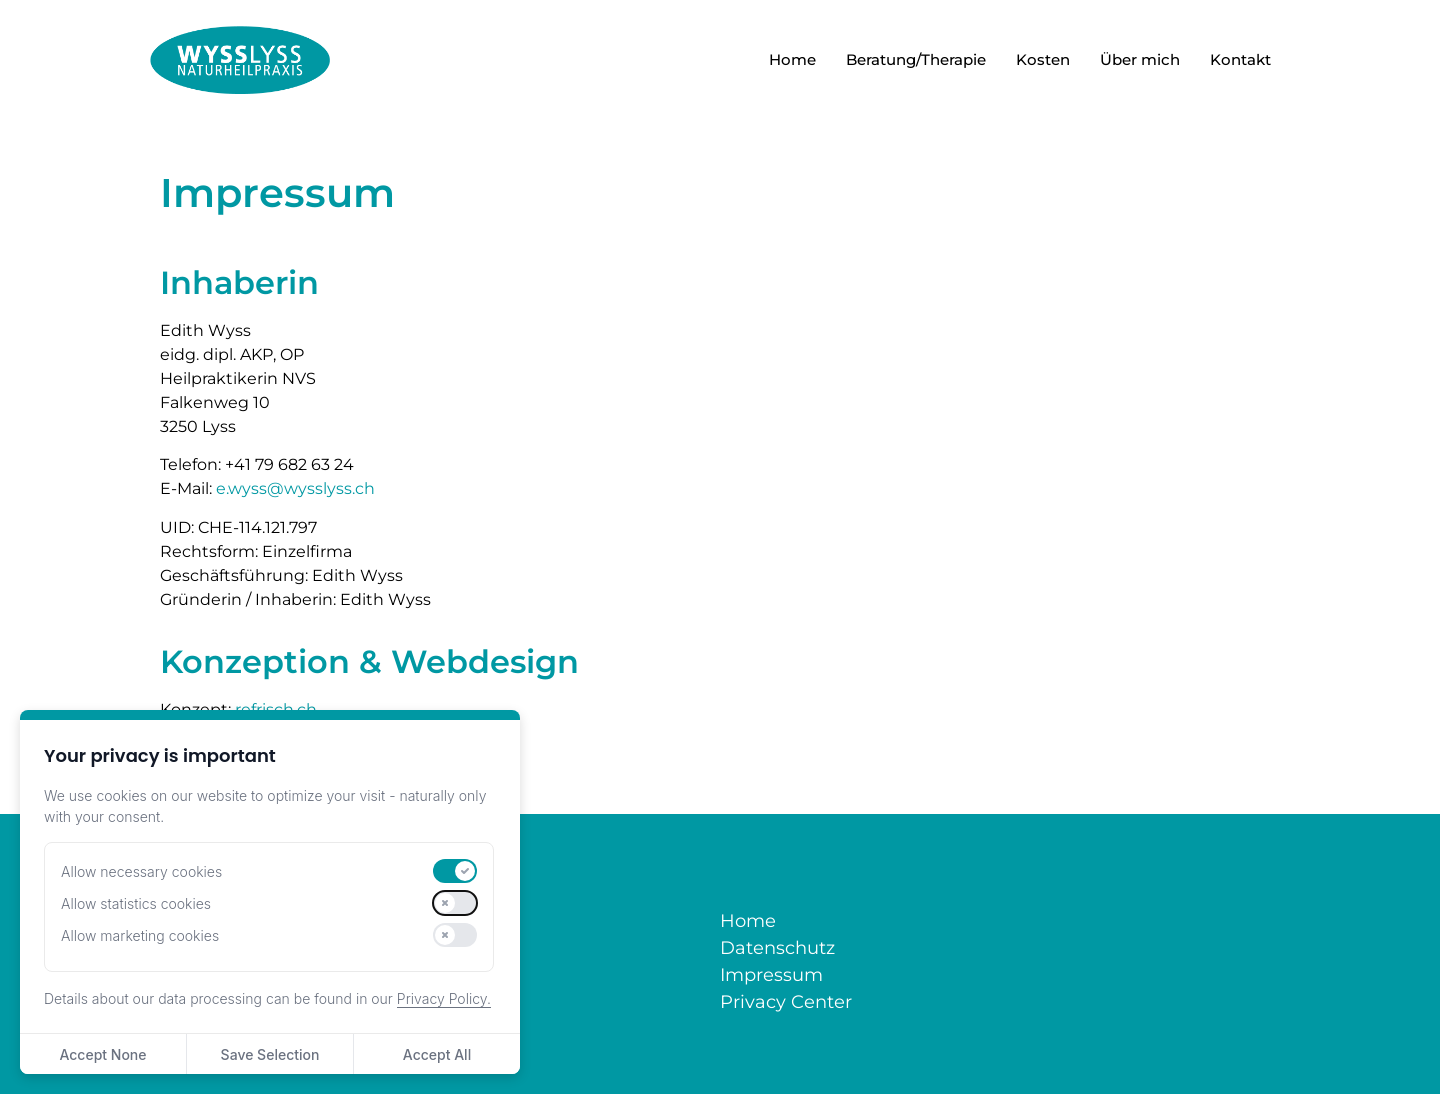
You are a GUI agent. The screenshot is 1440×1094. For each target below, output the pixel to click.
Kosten (1043, 59)
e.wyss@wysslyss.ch (295, 488)
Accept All (437, 1054)
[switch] (455, 871)
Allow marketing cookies (140, 935)
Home (792, 59)
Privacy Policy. (444, 998)
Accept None (102, 1054)
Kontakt (1240, 59)
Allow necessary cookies (141, 871)
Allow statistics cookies (136, 903)
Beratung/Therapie (916, 59)
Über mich (1140, 59)
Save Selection (270, 1054)
